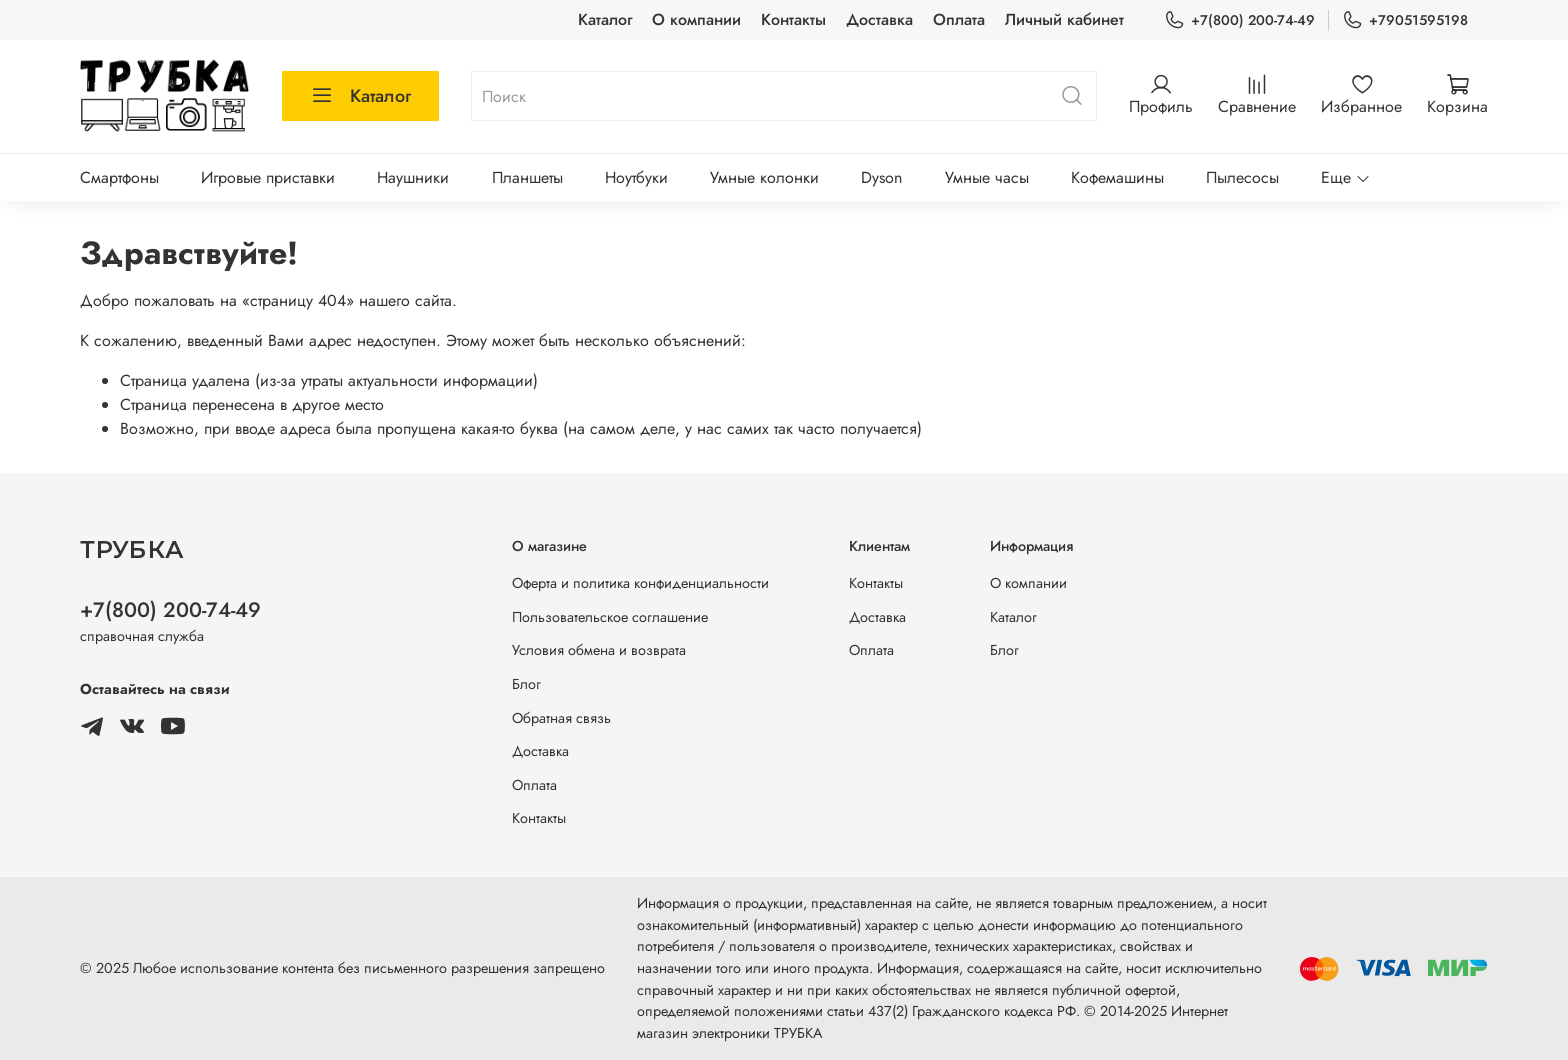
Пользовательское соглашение (610, 617)
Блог (526, 684)
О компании (696, 19)
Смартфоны (119, 177)
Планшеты (527, 177)
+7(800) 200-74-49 (1239, 20)
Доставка (879, 19)
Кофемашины (1117, 177)
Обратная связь (561, 718)
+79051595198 (1405, 20)
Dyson (881, 177)
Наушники (413, 177)
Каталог (605, 19)
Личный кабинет (1064, 19)
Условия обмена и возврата (599, 650)
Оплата (959, 19)
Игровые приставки (268, 177)
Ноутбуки (636, 177)
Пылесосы (1242, 177)
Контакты (793, 19)
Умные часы (987, 177)
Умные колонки (764, 177)
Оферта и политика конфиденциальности (640, 583)
